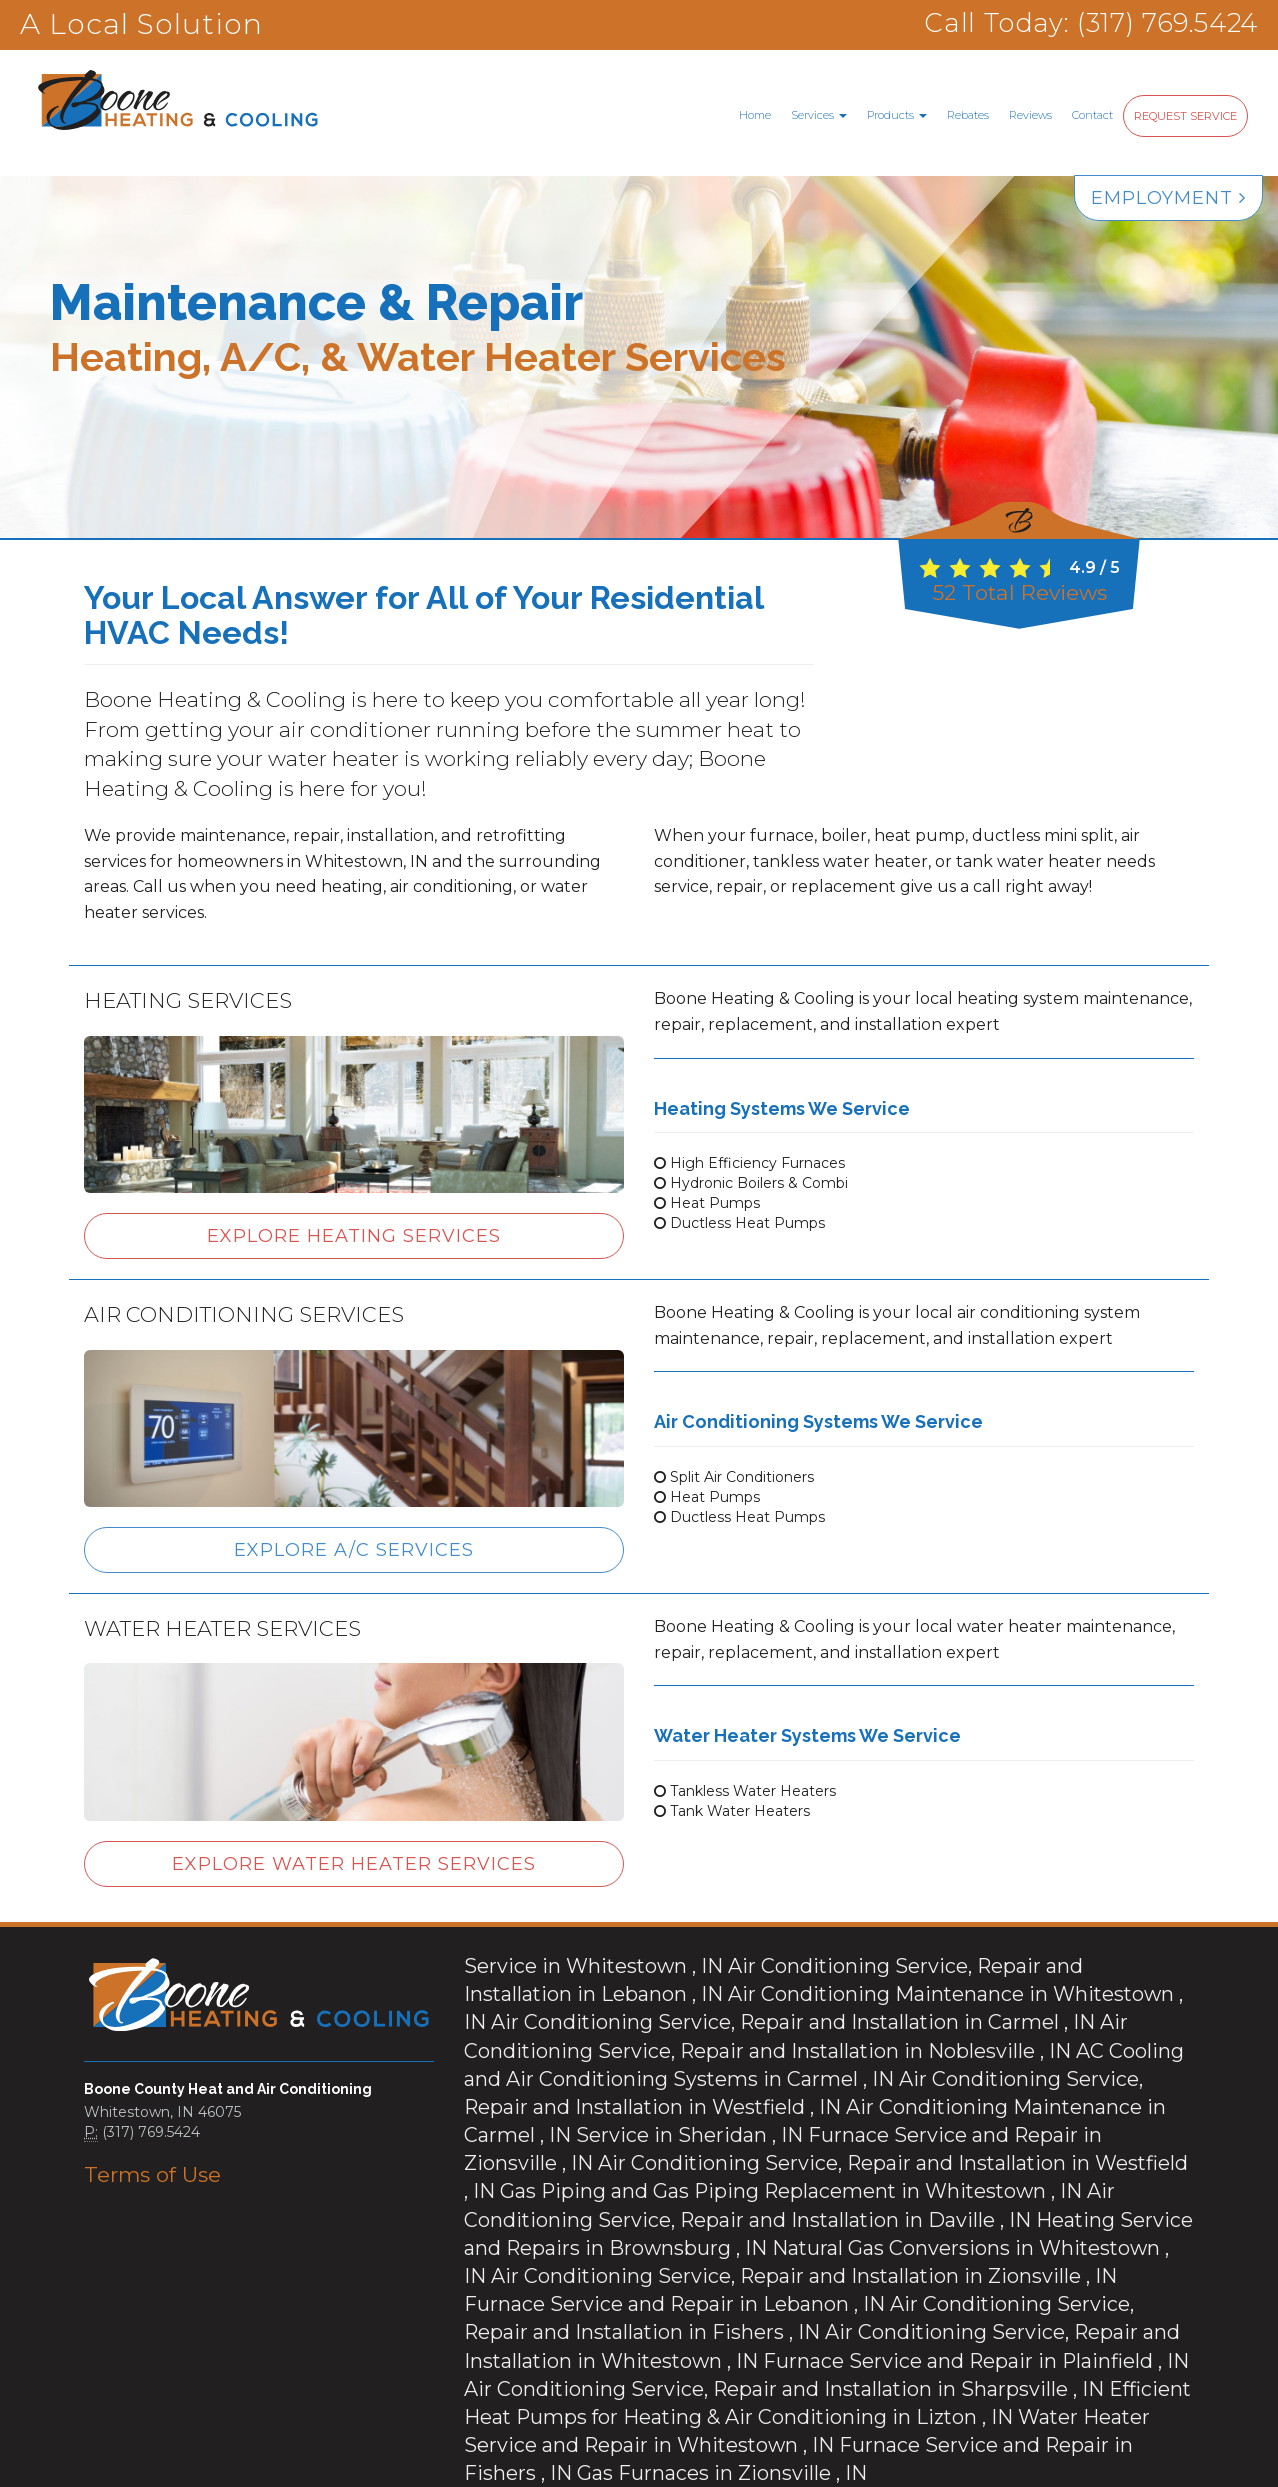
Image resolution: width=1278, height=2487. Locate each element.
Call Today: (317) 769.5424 (1072, 24)
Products (897, 115)
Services (819, 115)
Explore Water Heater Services (354, 1864)
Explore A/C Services (354, 1550)
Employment (1168, 198)
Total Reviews (1019, 592)
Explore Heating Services (354, 1236)
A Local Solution (141, 24)
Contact (1092, 115)
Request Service (1185, 116)
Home (755, 115)
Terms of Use (136, 2174)
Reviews (1030, 115)
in (558, 1962)
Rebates (968, 115)
